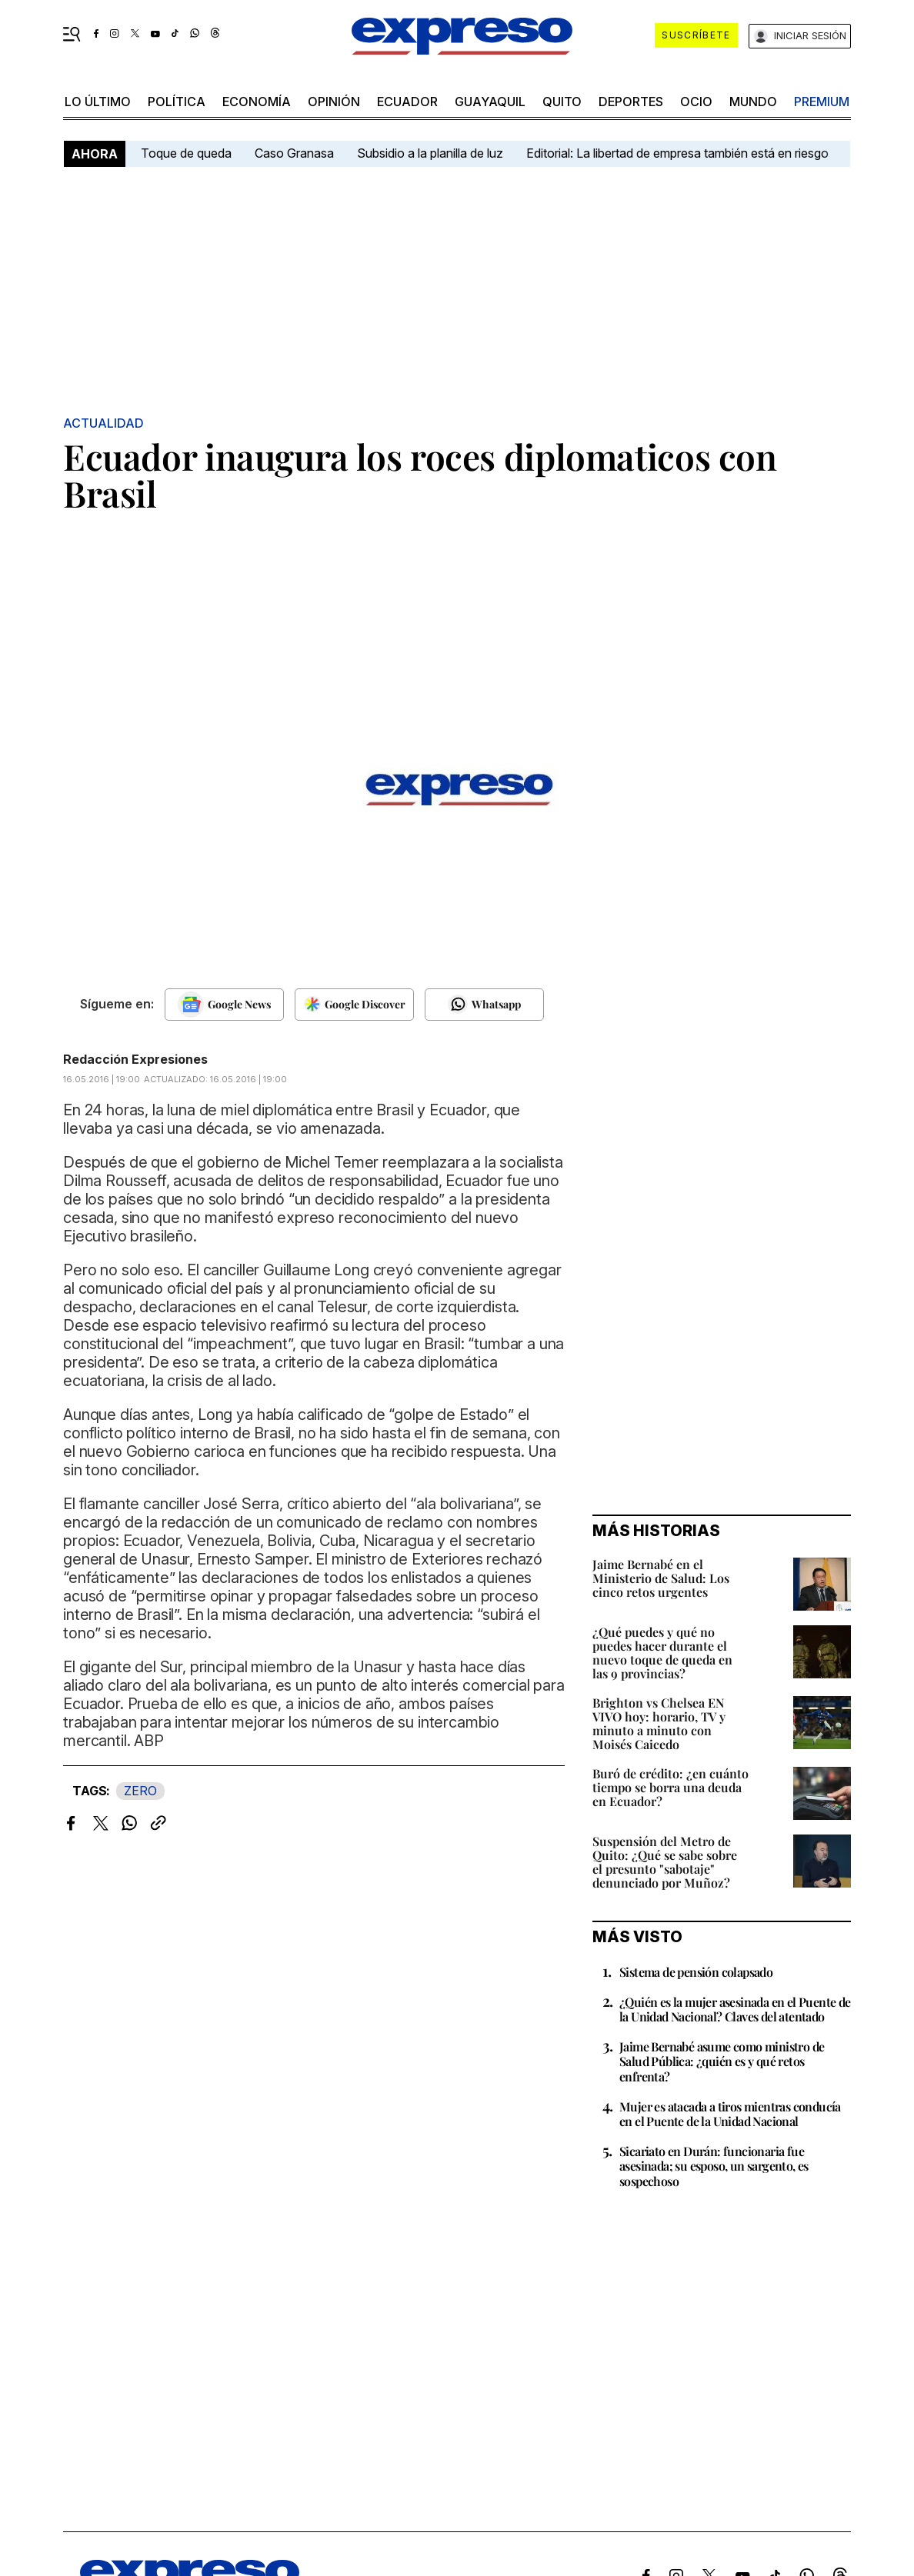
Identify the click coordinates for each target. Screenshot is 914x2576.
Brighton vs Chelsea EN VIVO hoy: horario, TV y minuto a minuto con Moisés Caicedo (659, 1723)
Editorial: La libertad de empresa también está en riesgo (677, 153)
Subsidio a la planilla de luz (430, 153)
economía (256, 101)
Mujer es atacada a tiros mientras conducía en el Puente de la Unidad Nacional (730, 2113)
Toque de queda (186, 153)
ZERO (140, 1790)
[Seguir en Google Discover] (354, 1004)
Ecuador (407, 101)
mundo (753, 101)
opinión (334, 101)
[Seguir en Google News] (224, 1004)
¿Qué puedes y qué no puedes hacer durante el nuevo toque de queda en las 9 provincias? (662, 1652)
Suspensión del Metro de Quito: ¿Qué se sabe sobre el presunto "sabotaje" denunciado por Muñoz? (664, 1862)
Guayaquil (490, 101)
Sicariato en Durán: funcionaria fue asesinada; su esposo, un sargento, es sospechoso (714, 2165)
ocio (696, 101)
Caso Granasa (294, 153)
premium (821, 101)
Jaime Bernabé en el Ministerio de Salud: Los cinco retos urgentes (660, 1578)
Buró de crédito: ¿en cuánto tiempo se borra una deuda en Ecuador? (670, 1787)
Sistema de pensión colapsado (695, 1972)
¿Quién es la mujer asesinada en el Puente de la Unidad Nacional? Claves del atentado (735, 2009)
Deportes (631, 101)
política (176, 101)
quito (562, 101)
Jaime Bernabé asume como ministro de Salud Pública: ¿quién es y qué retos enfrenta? (721, 2061)
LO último (98, 101)
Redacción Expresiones (135, 1059)
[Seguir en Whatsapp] (484, 1004)
